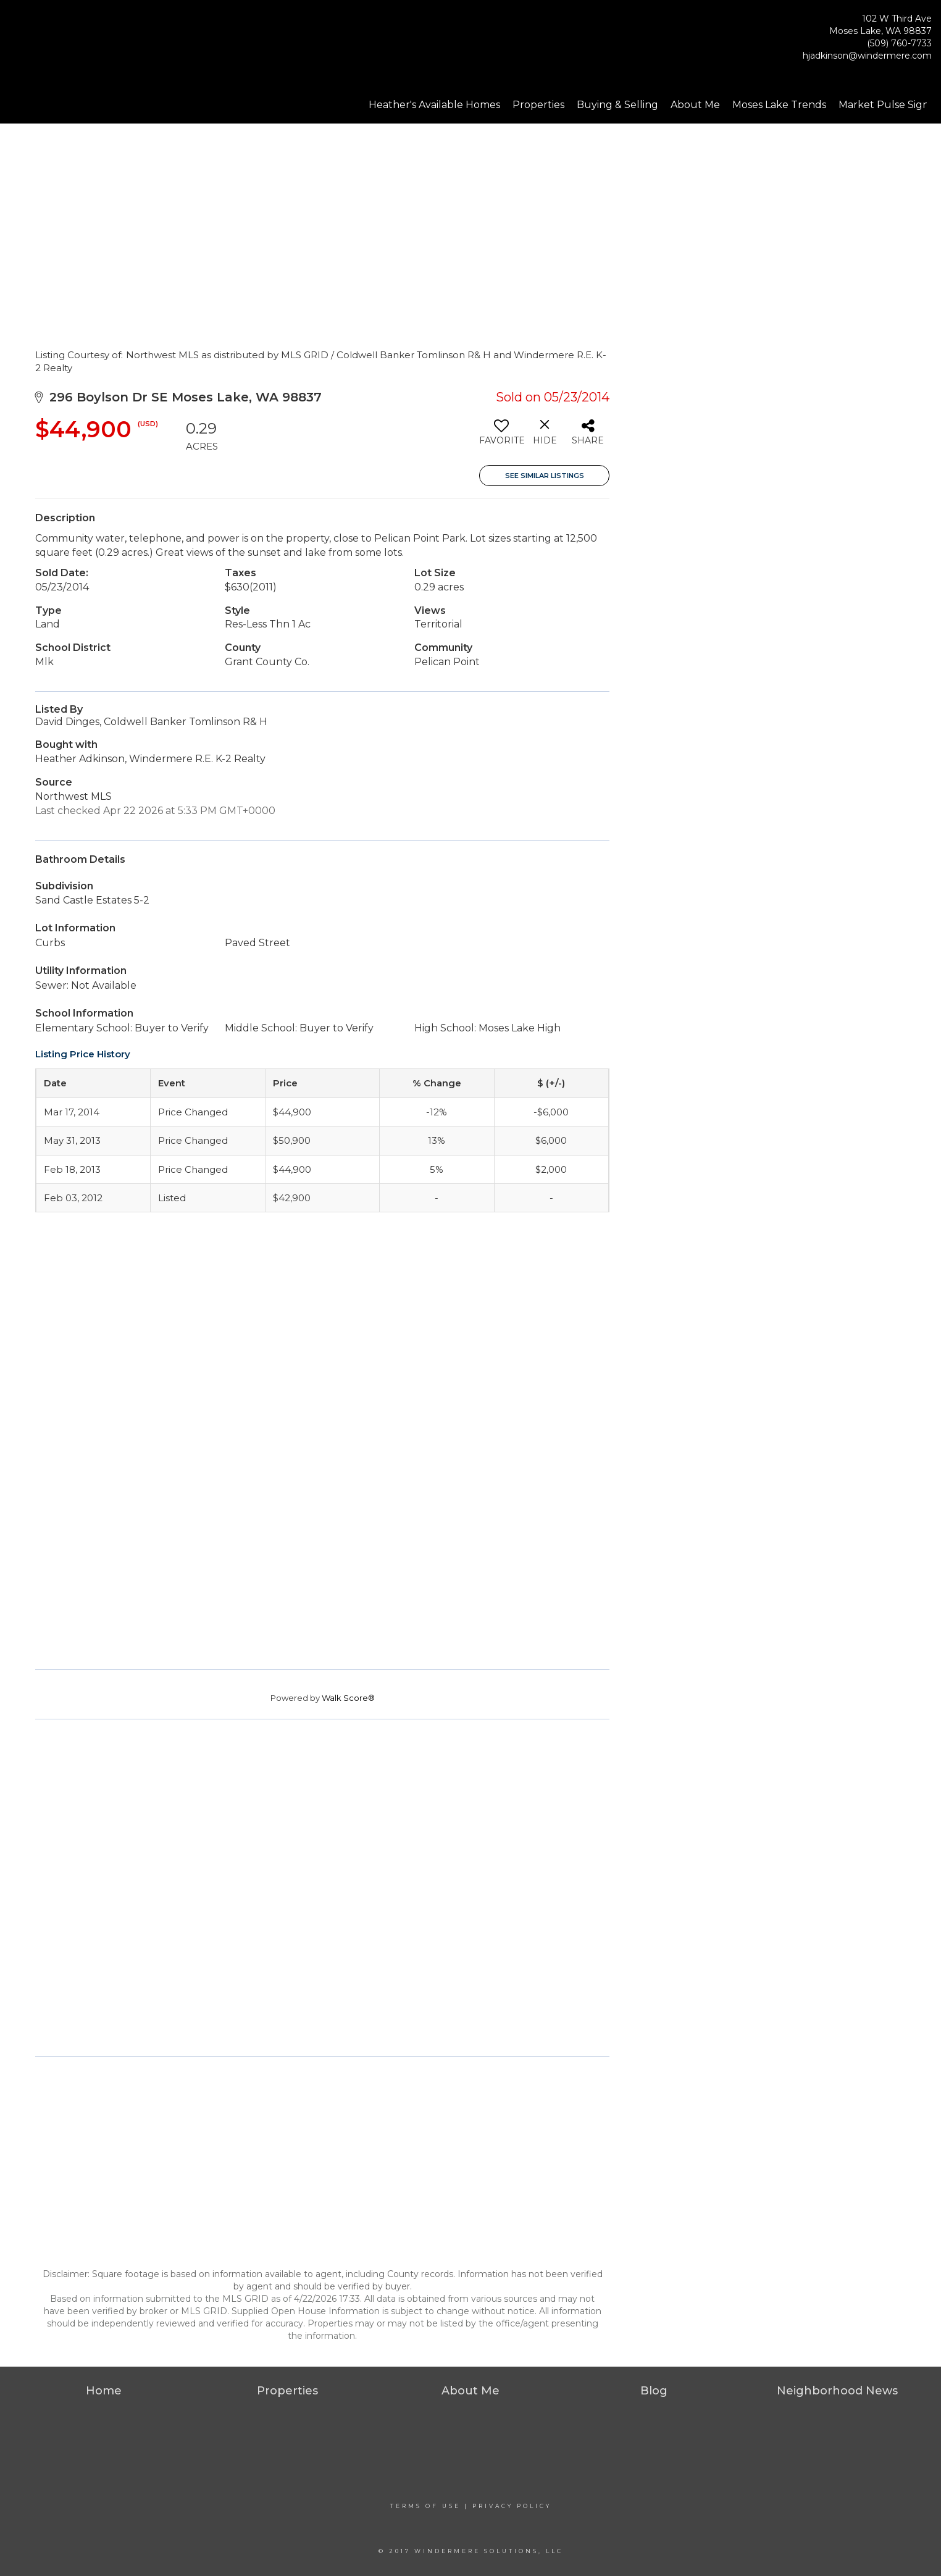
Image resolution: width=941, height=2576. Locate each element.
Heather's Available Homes (434, 105)
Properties (538, 105)
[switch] (501, 436)
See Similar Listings (544, 475)
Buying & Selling (617, 105)
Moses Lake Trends (779, 105)
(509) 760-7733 (899, 43)
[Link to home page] (74, 39)
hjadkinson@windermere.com (867, 55)
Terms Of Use (425, 2506)
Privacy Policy (511, 2506)
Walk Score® (348, 1698)
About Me (695, 105)
